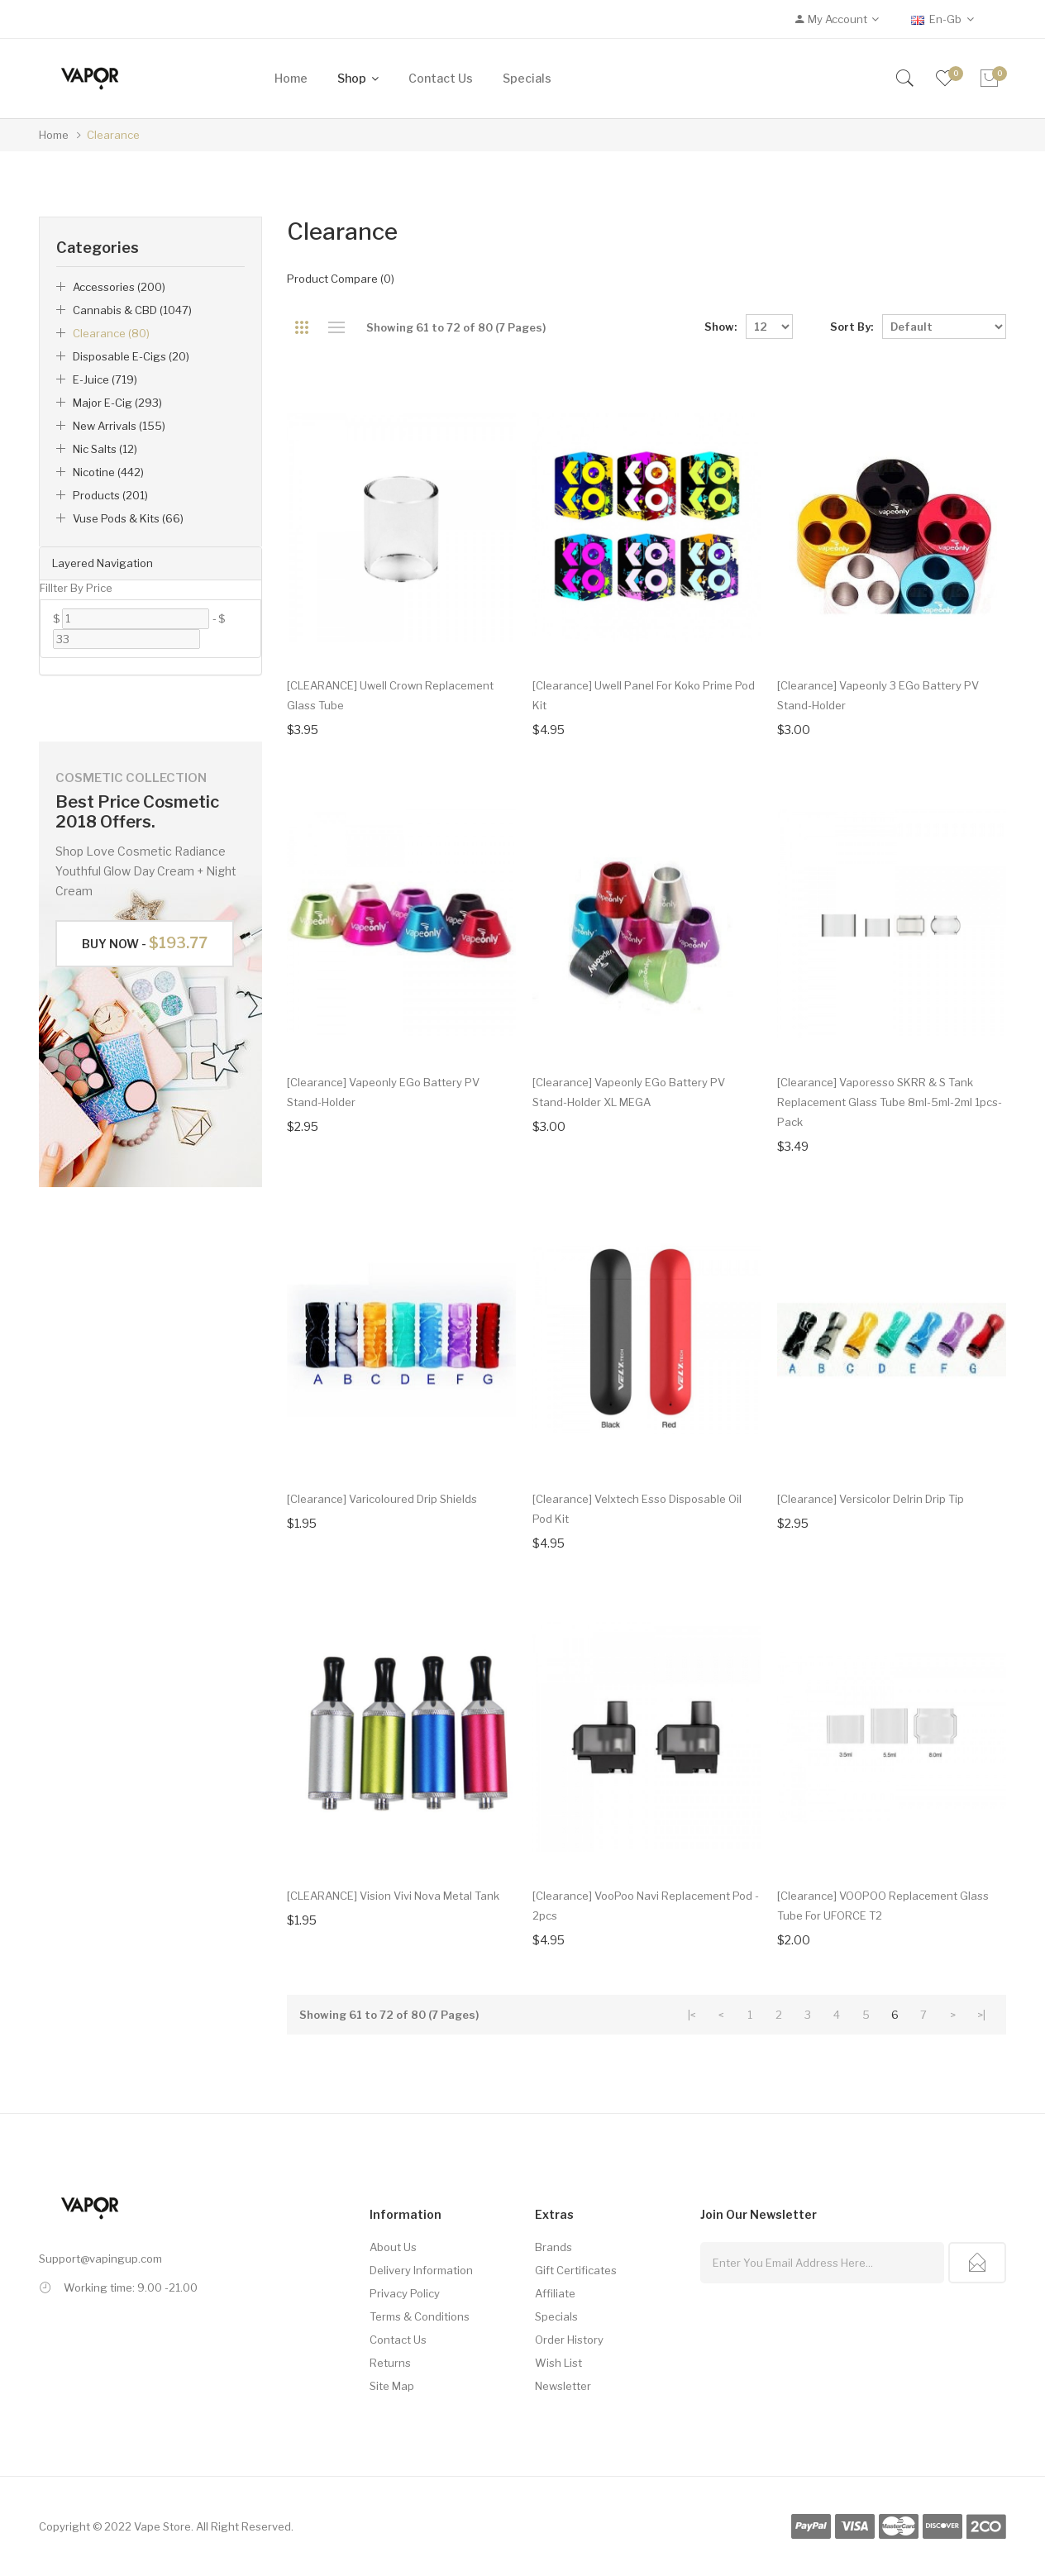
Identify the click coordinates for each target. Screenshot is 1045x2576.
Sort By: (851, 326)
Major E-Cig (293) (117, 402)
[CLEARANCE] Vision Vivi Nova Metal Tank (393, 1895)
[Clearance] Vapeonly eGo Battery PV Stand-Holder (383, 1092)
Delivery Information (421, 2270)
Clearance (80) (111, 333)
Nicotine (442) (108, 472)
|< (692, 2014)
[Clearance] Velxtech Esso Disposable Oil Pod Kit (637, 1508)
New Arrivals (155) (119, 425)
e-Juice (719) (105, 379)
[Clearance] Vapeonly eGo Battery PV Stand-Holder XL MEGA (628, 1092)
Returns (390, 2362)
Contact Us (398, 2339)
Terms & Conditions (420, 2316)
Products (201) (110, 495)
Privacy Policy (405, 2293)
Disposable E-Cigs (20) (131, 356)
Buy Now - (145, 943)
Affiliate (555, 2293)
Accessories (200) (119, 286)
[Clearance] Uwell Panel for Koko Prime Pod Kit (643, 695)
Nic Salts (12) (105, 449)
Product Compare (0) (340, 278)
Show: (720, 326)
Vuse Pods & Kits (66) (128, 518)
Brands (553, 2247)
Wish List (558, 2362)
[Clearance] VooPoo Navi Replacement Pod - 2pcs (645, 1905)
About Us (393, 2247)
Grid (301, 327)
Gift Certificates (576, 2270)
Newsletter (563, 2385)
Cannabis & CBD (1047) (132, 310)
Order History (569, 2339)
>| (981, 2014)
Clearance (113, 134)
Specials (556, 2316)
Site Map (392, 2385)
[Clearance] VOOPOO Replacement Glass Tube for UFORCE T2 (883, 1905)
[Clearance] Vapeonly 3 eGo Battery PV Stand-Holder (878, 695)
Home (54, 134)
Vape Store (162, 2526)
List (336, 327)
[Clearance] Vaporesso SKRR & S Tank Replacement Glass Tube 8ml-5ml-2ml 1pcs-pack (889, 1102)
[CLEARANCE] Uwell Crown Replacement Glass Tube (390, 695)
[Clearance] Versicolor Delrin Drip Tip (870, 1498)
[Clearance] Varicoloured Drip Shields (382, 1498)
